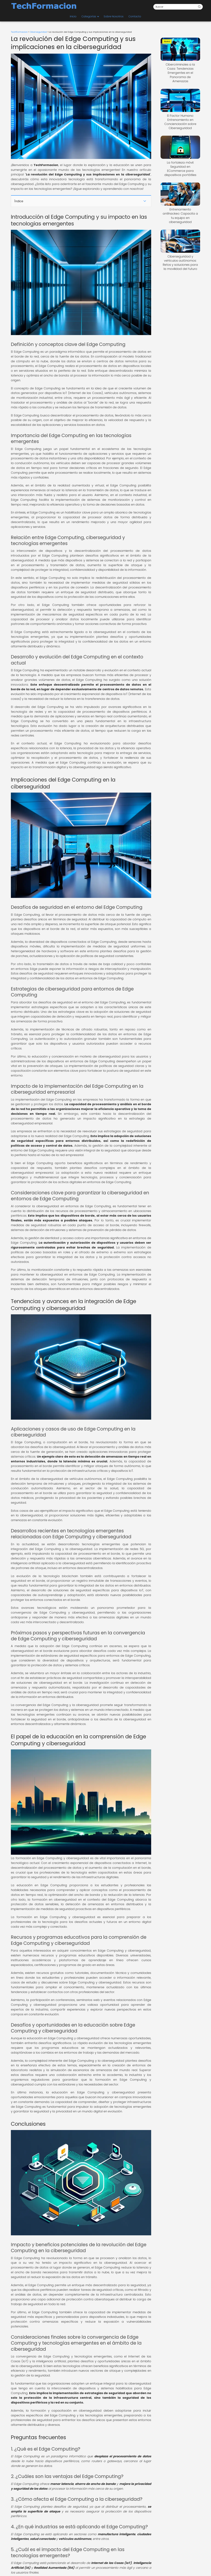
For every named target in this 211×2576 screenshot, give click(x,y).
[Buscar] (199, 6)
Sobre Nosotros (113, 16)
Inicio (73, 16)
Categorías (88, 16)
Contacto (134, 16)
